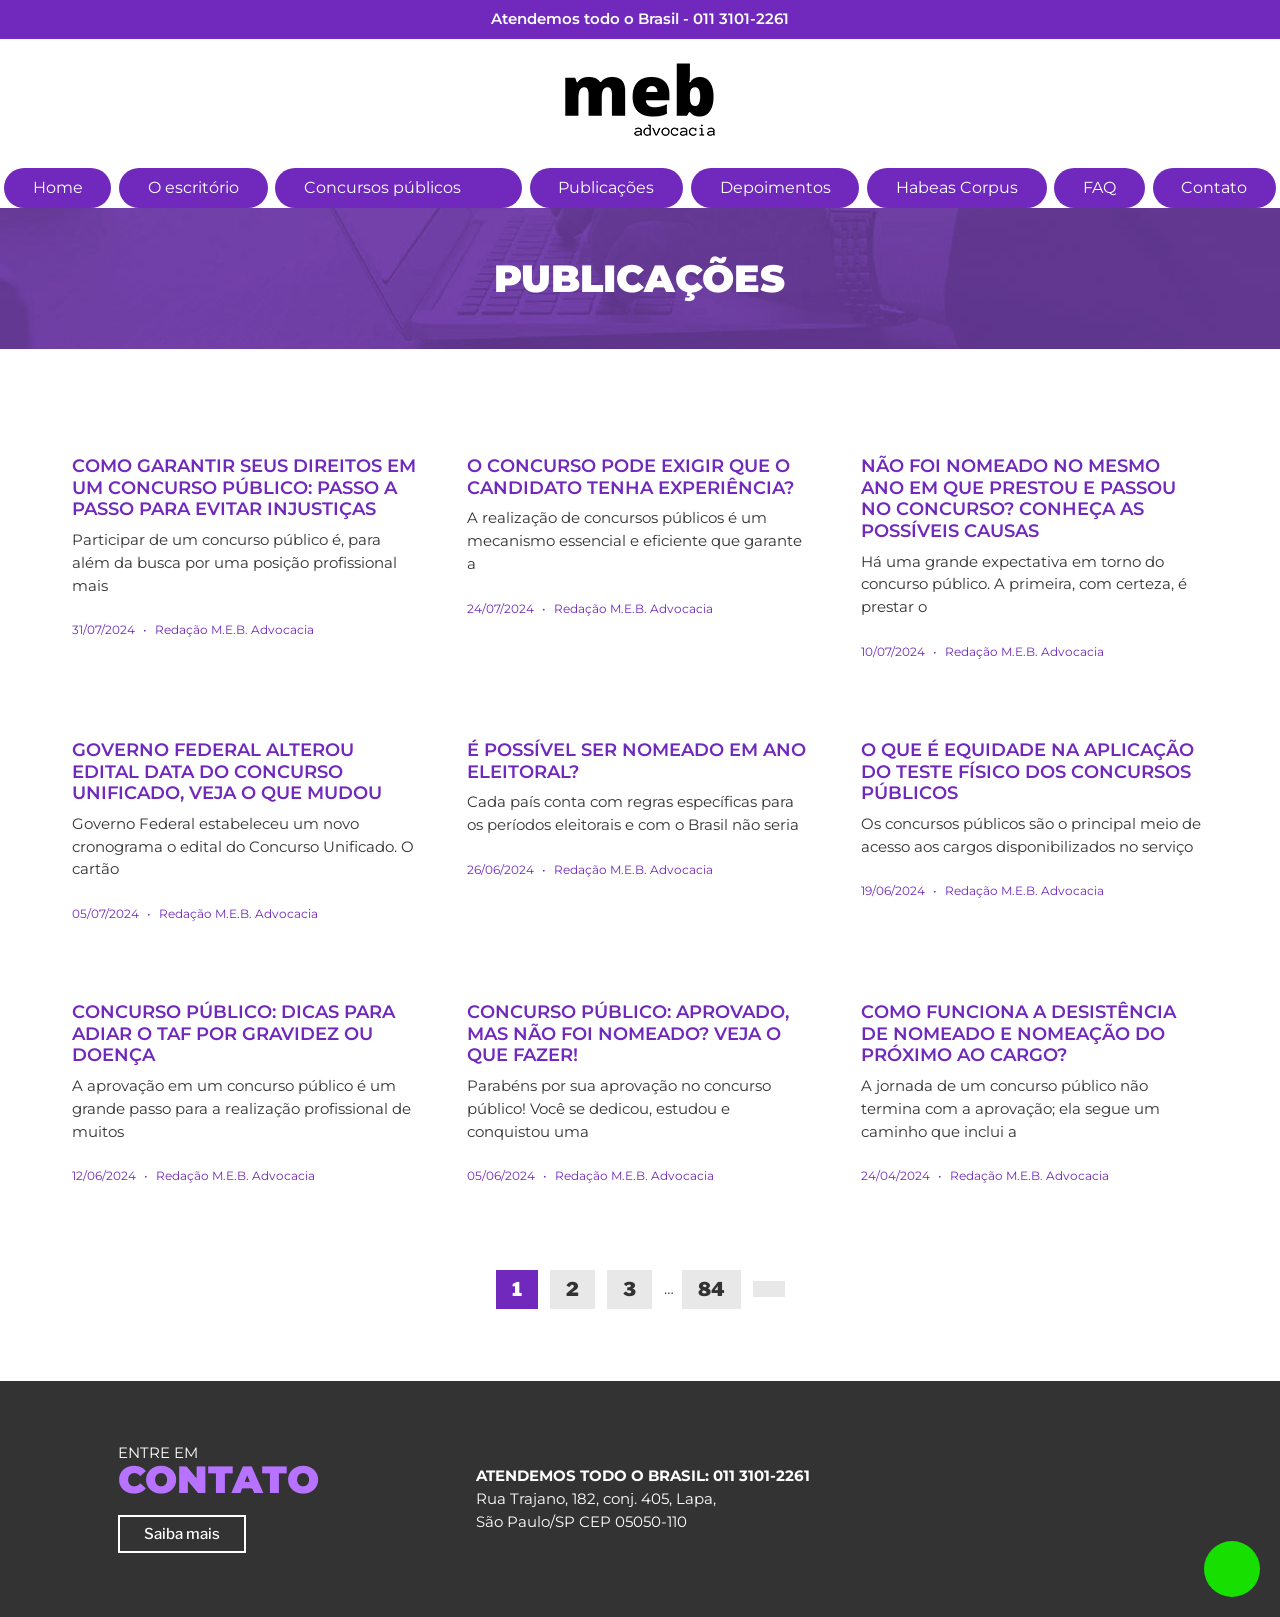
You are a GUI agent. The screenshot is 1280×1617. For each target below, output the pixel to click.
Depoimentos (775, 187)
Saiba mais (182, 1533)
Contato (1214, 187)
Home (58, 187)
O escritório (193, 187)
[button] (493, 185)
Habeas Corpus (957, 187)
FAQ (1099, 187)
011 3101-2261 (741, 18)
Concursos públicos (382, 187)
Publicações (606, 187)
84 (711, 1289)
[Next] (769, 1289)
